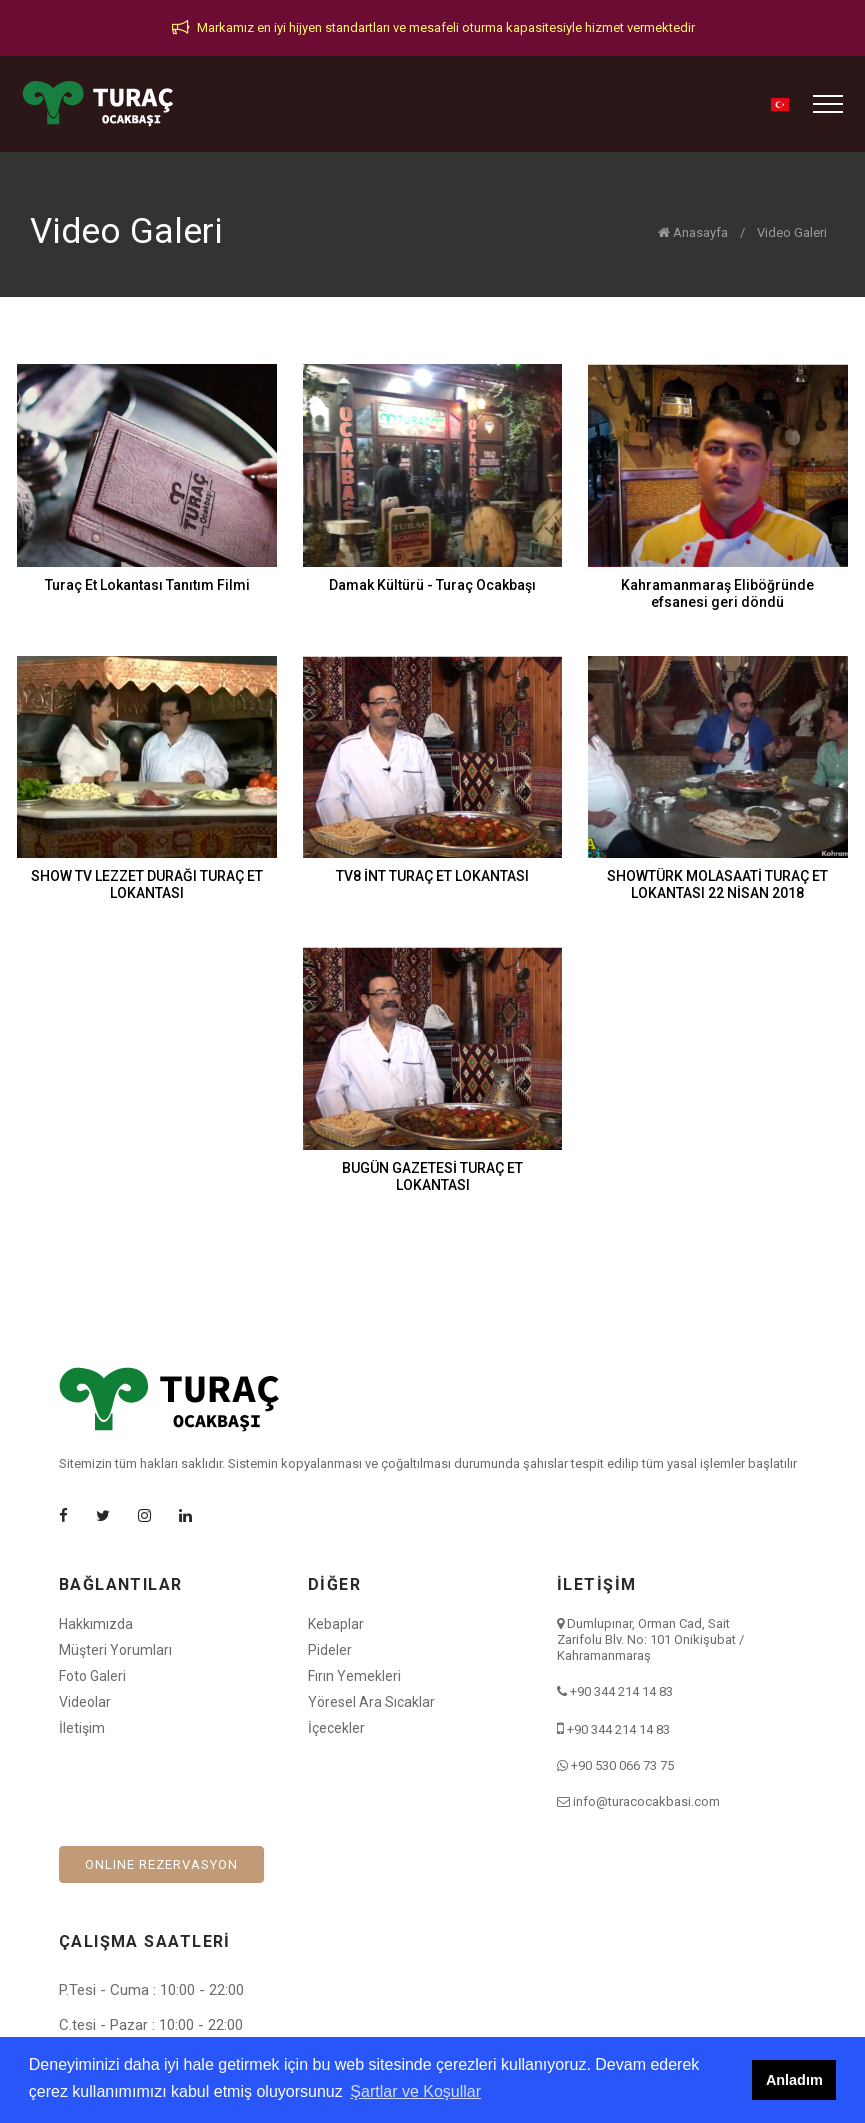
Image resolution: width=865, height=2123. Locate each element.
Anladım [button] (794, 2080)
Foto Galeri (92, 1676)
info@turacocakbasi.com (646, 1801)
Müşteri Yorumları (115, 1650)
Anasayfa (693, 232)
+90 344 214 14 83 (621, 1691)
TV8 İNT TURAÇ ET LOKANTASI (432, 876)
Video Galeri (792, 232)
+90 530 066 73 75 (622, 1765)
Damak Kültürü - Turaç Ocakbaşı (432, 585)
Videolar (85, 1702)
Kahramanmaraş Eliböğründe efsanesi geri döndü (717, 593)
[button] (780, 104)
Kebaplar (336, 1624)
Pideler (330, 1650)
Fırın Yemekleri (354, 1676)
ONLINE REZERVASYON (161, 1864)
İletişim (82, 1728)
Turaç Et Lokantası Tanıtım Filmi (147, 585)
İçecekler (336, 1728)
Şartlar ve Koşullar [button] (415, 2091)
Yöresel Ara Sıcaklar (371, 1702)
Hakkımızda (96, 1624)
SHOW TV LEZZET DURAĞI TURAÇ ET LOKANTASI (147, 884)
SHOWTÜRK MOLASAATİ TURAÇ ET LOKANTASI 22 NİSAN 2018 (717, 884)
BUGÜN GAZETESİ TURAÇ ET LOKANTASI (432, 1176)
